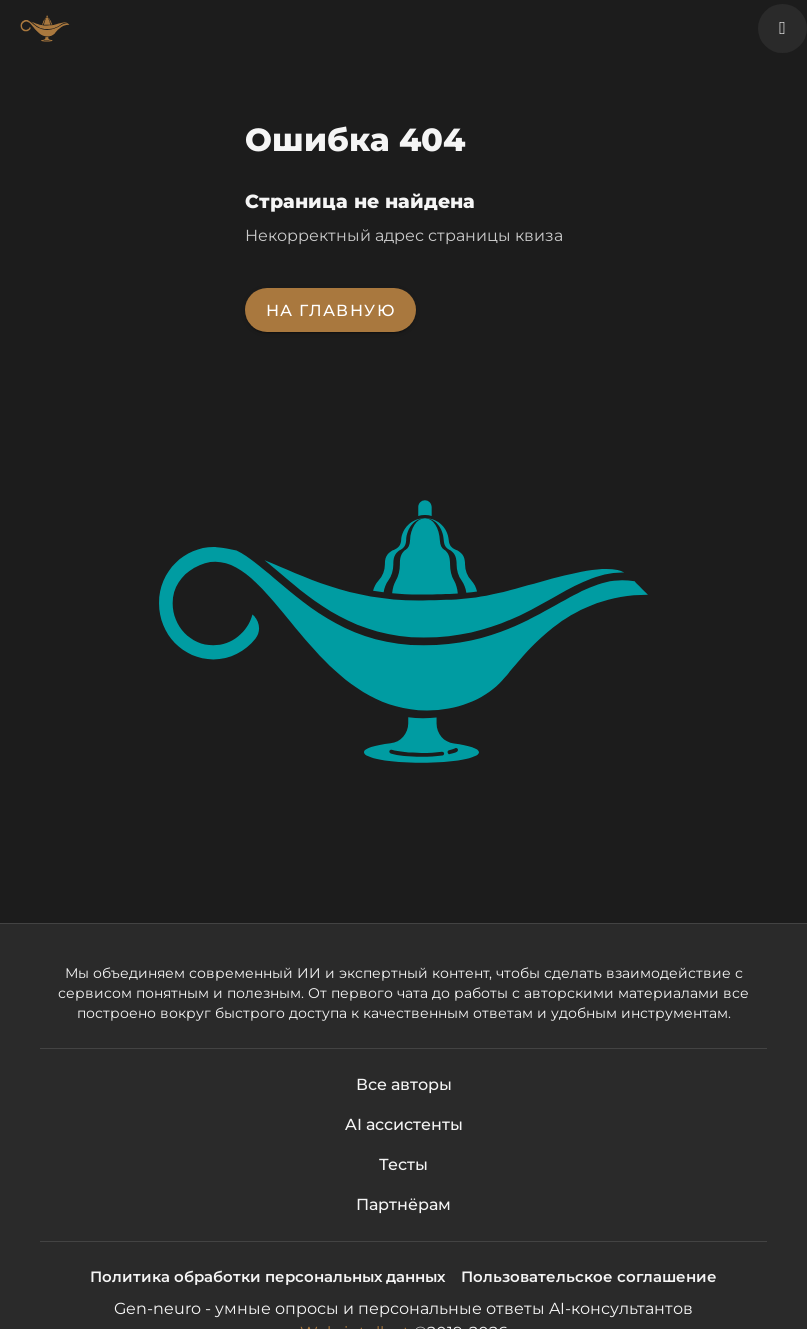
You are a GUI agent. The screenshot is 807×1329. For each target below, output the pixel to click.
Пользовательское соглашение (589, 1276)
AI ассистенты (404, 1124)
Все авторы (404, 1084)
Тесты (403, 1164)
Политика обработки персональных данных (267, 1276)
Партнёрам (403, 1204)
